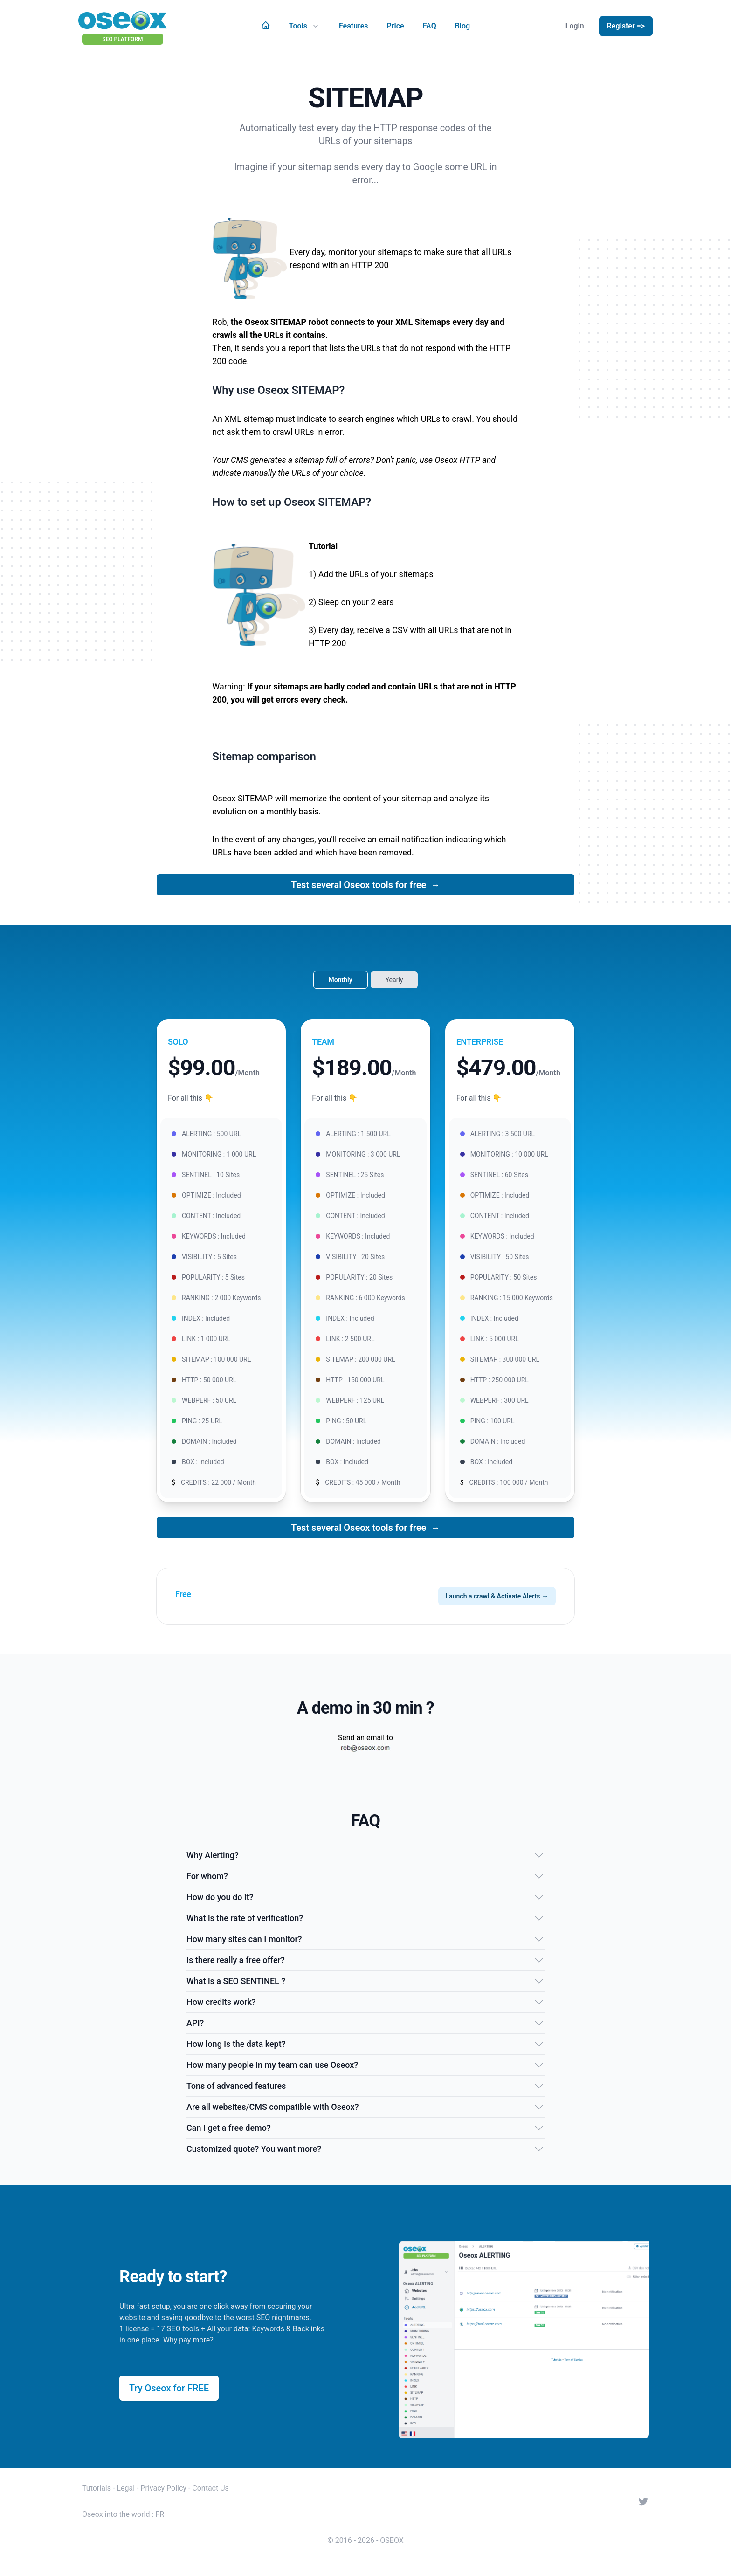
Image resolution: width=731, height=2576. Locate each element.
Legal (126, 2488)
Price (395, 25)
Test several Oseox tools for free (365, 884)
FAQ (429, 25)
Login (574, 25)
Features (353, 25)
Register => (626, 25)
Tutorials (96, 2488)
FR (159, 2514)
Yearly (394, 980)
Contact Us (210, 2488)
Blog (462, 25)
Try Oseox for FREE (169, 2388)
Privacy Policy (163, 2488)
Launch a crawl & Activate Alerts (497, 1596)
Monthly (340, 980)
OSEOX (391, 2540)
